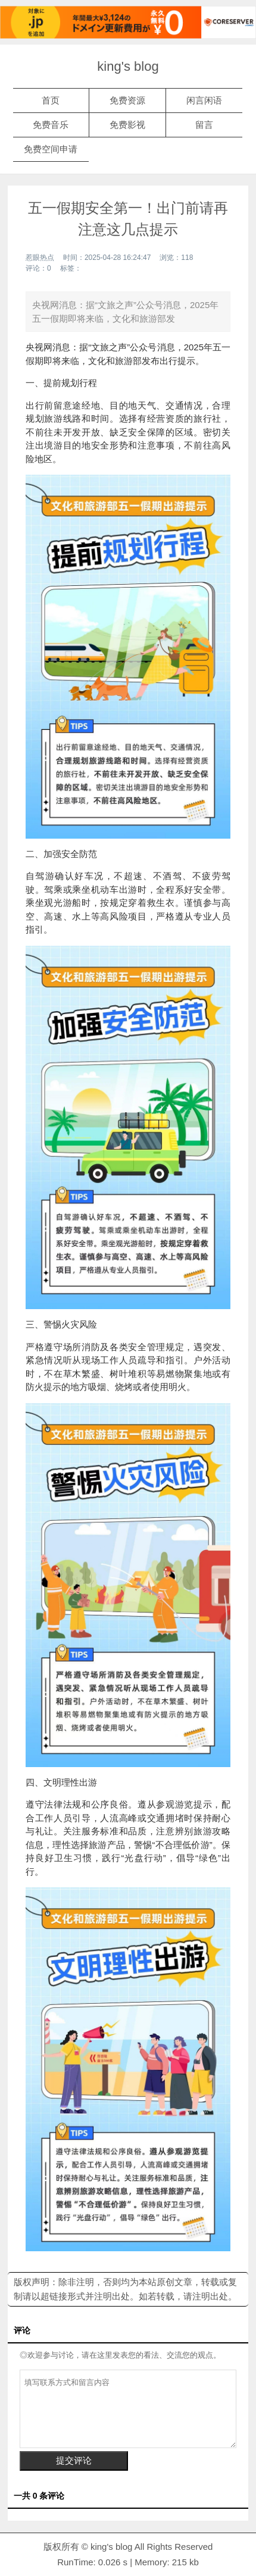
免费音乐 (50, 125)
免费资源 (127, 100)
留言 (204, 125)
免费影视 (127, 125)
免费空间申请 (50, 149)
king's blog (127, 66)
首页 (51, 100)
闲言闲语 (204, 100)
